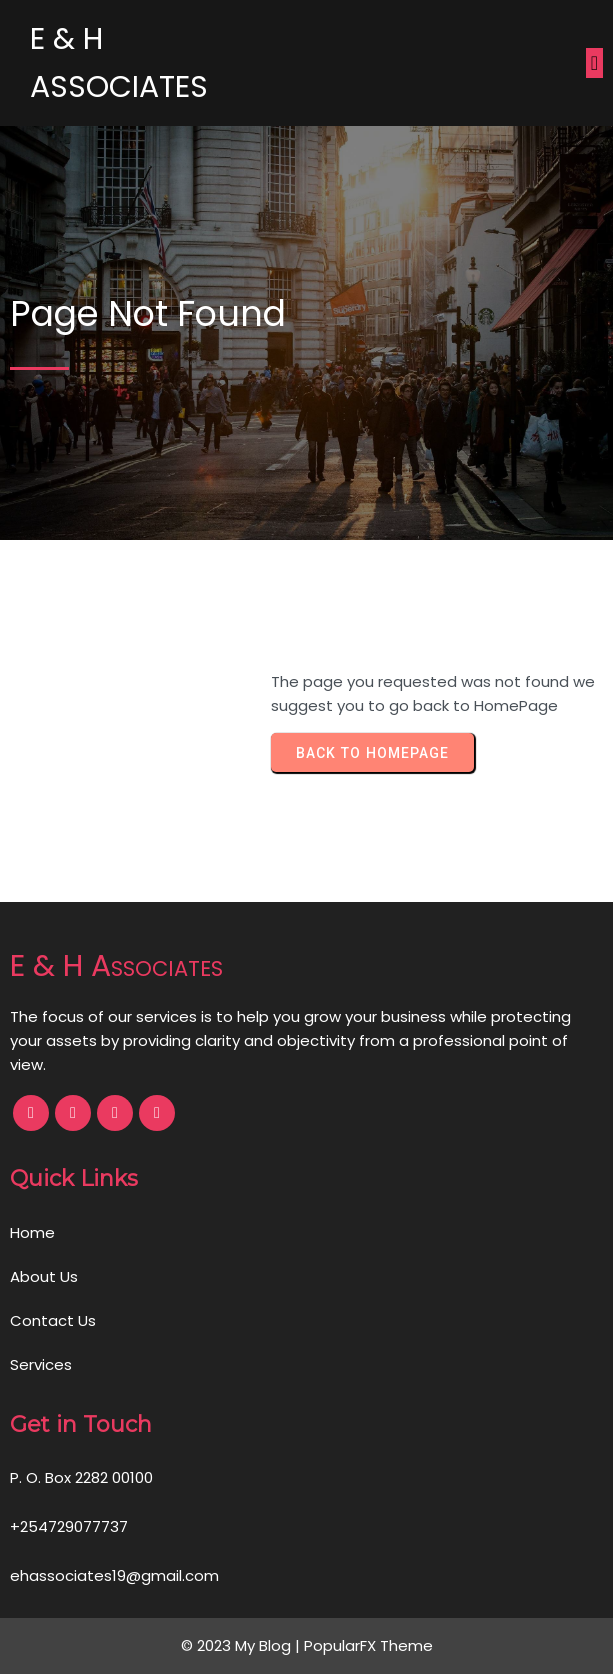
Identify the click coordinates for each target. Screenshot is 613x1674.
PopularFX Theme (368, 1645)
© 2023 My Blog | (242, 1645)
